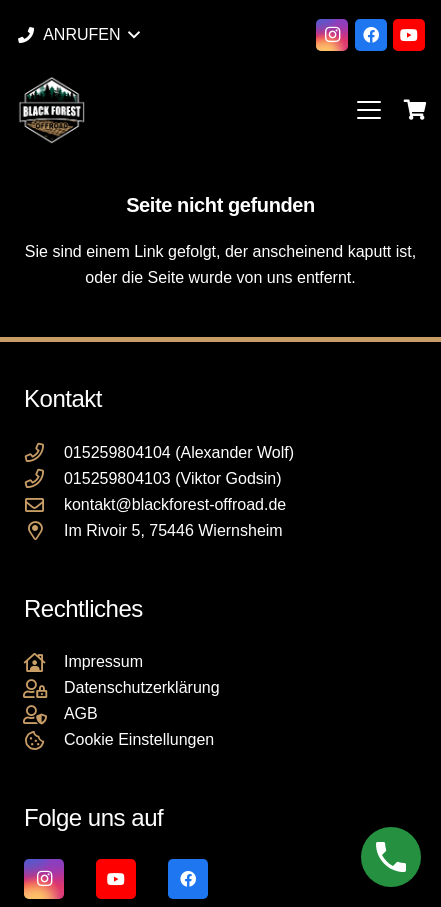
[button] (78, 35)
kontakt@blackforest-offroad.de (175, 504)
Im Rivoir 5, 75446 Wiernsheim (173, 530)
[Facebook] (371, 35)
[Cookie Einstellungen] (44, 740)
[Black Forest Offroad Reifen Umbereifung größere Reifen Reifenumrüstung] (51, 110)
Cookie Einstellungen (139, 739)
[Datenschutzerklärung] (44, 688)
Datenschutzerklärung (142, 687)
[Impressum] (44, 662)
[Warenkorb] (416, 110)
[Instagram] (332, 35)
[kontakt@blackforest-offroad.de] (44, 504)
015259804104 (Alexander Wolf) (179, 452)
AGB (81, 713)
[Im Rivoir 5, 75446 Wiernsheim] (44, 530)
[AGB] (44, 714)
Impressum (103, 661)
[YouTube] (409, 35)
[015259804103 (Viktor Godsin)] (44, 478)
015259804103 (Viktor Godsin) (173, 478)
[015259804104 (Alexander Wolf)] (44, 452)
